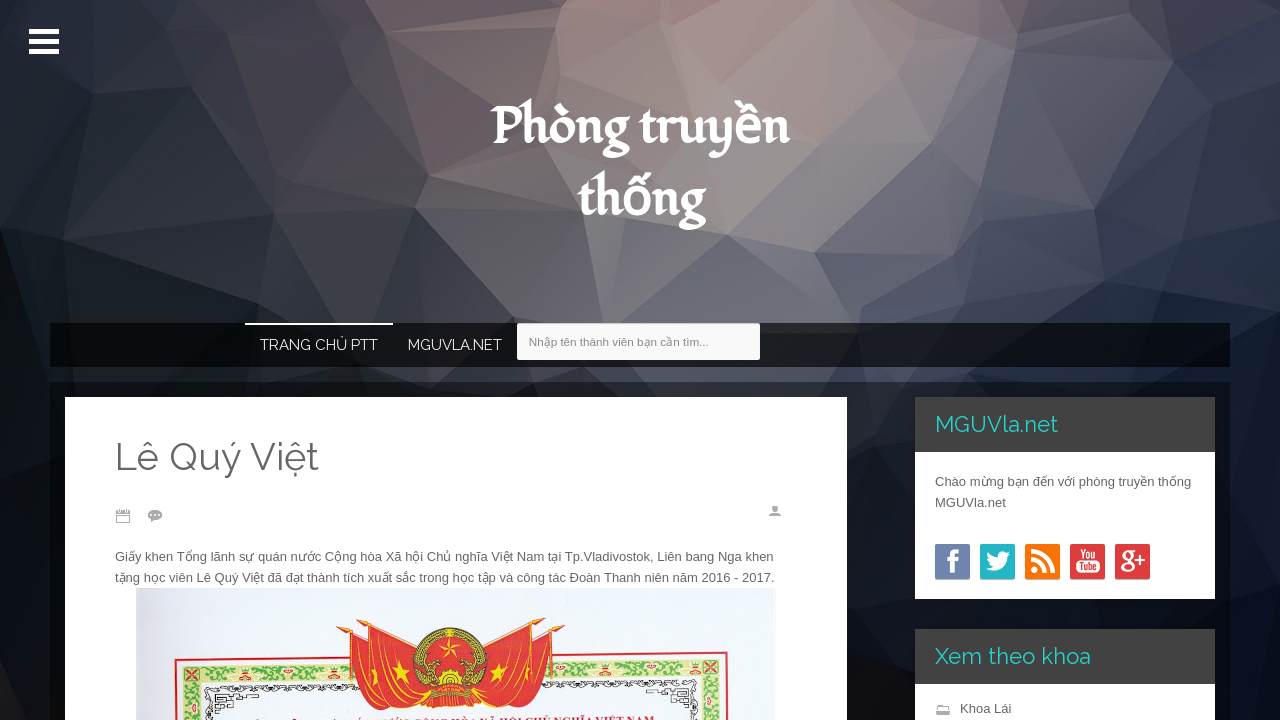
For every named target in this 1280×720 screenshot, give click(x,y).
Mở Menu (46, 42)
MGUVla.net (455, 345)
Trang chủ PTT (319, 345)
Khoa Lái (985, 708)
